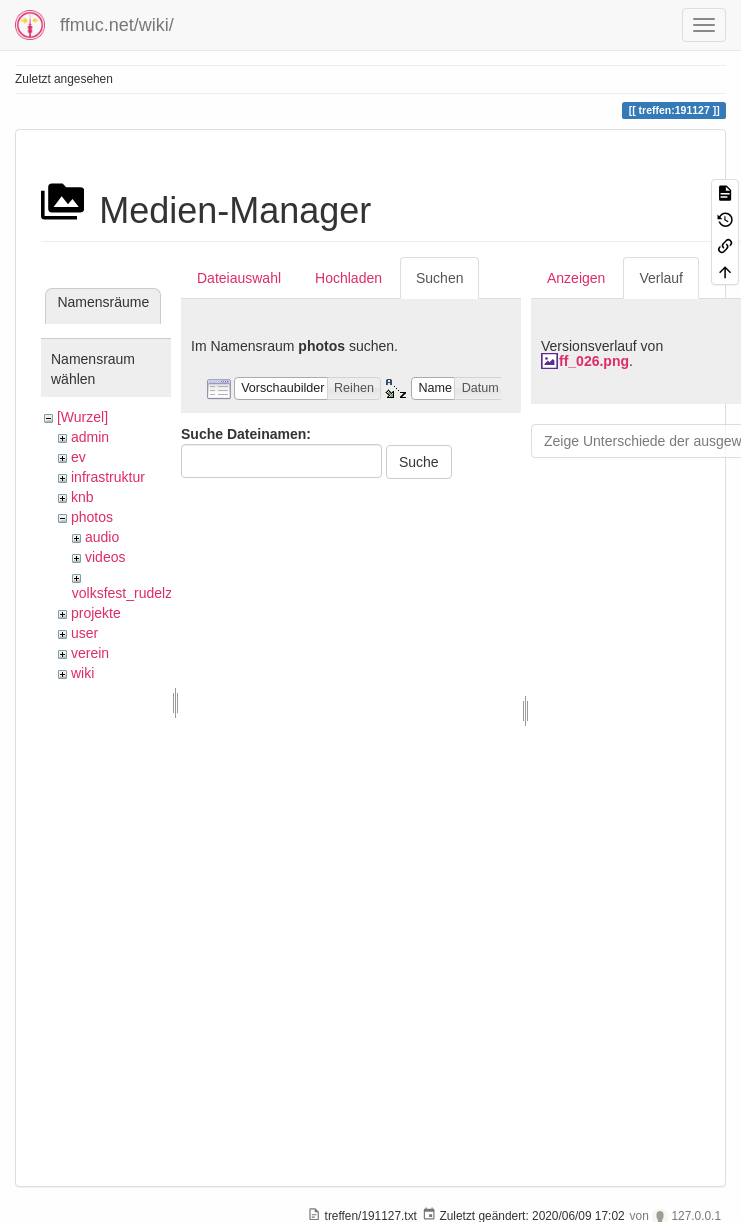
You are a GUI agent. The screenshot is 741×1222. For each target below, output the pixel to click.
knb (82, 497)
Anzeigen (576, 278)
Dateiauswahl (239, 278)
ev (78, 457)
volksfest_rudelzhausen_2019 (164, 593)
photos (92, 517)
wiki (82, 673)
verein (90, 653)
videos (105, 557)
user (84, 633)
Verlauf (661, 278)
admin (90, 437)
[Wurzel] (82, 417)
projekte (96, 613)
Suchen (439, 278)
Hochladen (348, 278)
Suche (419, 462)
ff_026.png (594, 361)
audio (102, 537)
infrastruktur (108, 477)
